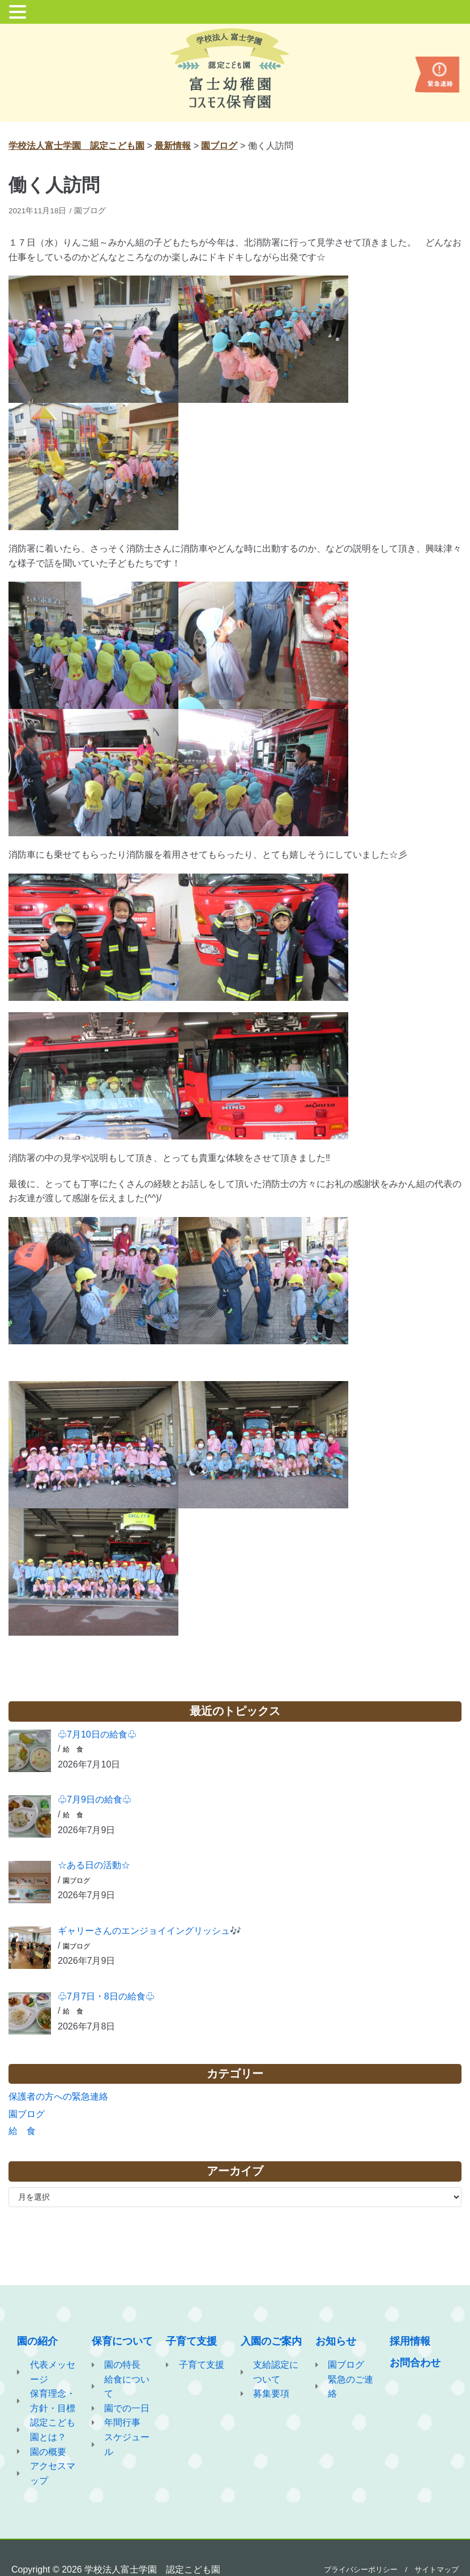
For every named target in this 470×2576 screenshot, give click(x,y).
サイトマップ (437, 2569)
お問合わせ (415, 2362)
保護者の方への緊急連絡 (58, 2096)
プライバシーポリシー (361, 2569)
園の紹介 (37, 2341)
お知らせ (335, 2341)
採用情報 (410, 2341)
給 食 (73, 1749)
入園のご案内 (271, 2341)
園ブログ (90, 211)
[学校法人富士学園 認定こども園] (235, 68)
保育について (122, 2341)
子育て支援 (191, 2341)
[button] (19, 13)
